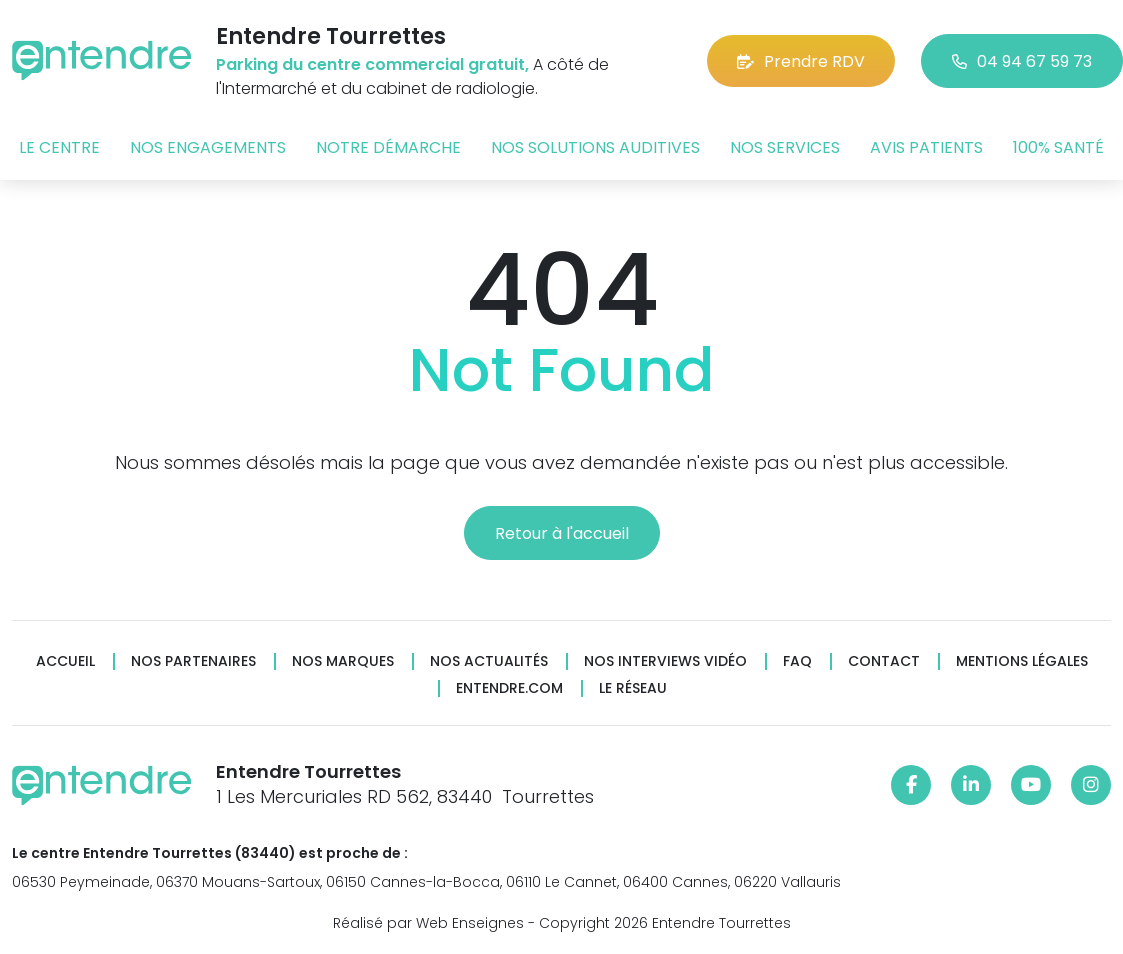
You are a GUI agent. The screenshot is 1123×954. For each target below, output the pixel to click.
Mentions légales (1022, 661)
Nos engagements (208, 147)
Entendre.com (509, 688)
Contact (884, 661)
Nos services (785, 147)
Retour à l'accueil (562, 533)
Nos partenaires (193, 661)
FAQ (797, 661)
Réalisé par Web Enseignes (428, 923)
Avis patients (926, 147)
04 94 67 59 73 (1022, 61)
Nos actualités (489, 661)
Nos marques (343, 661)
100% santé (1058, 147)
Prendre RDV (801, 61)
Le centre (59, 147)
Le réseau (633, 688)
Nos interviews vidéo (665, 661)
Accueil (65, 661)
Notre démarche (388, 147)
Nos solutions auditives (595, 147)
